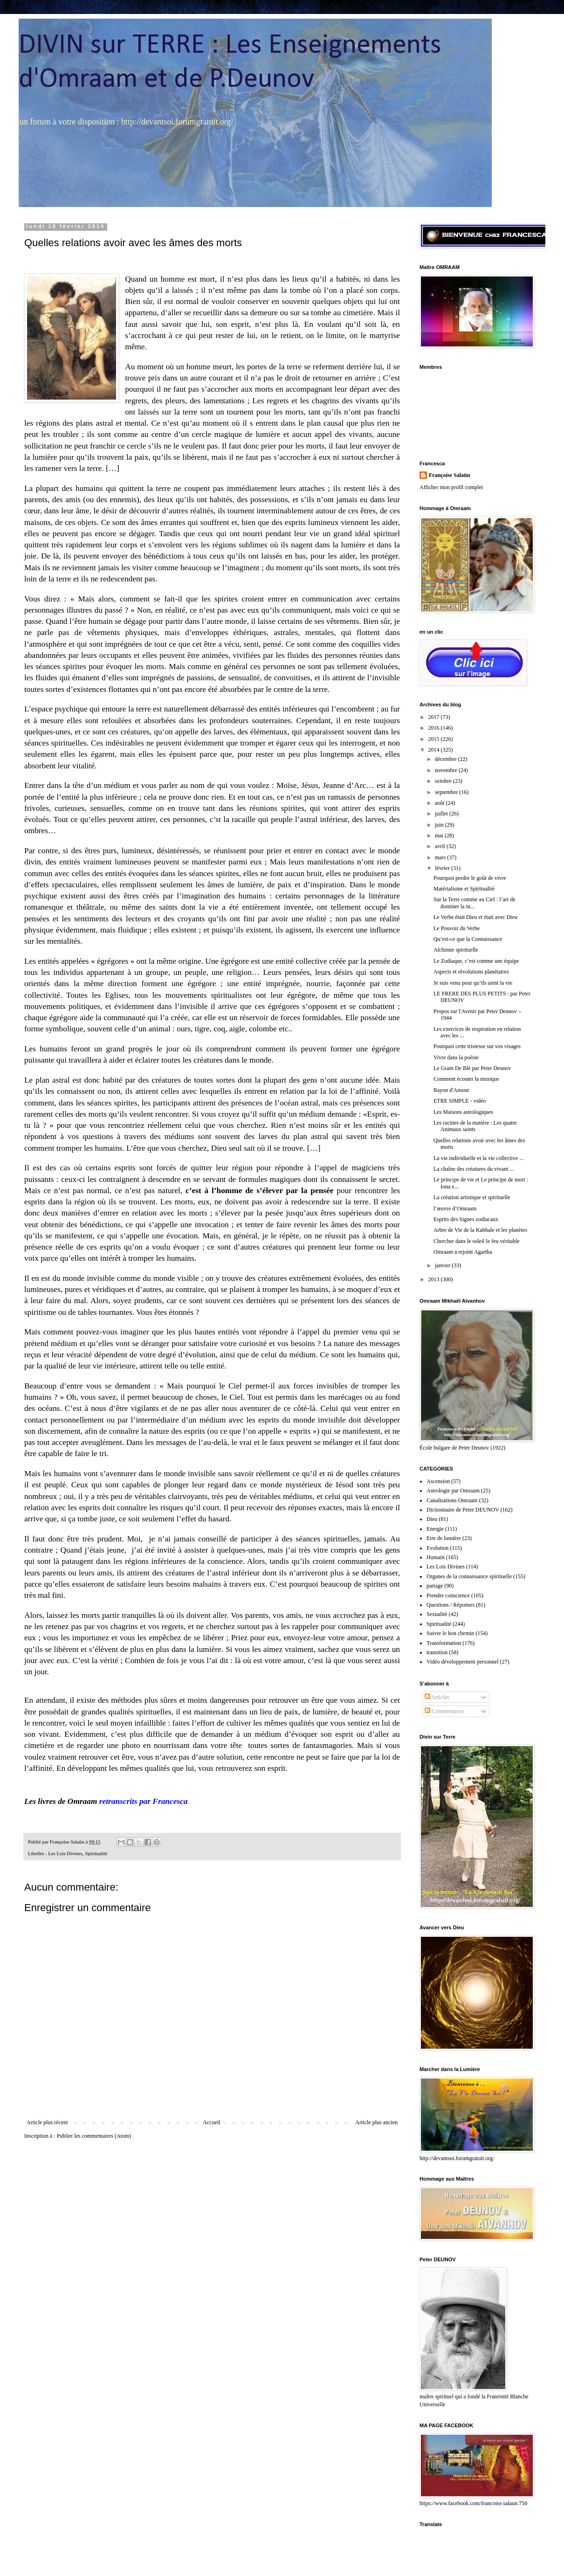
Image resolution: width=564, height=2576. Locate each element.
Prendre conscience (448, 1595)
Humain (435, 1557)
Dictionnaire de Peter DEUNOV (462, 1509)
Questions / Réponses (450, 1605)
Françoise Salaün (449, 475)
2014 (434, 749)
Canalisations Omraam (452, 1500)
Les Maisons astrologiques (463, 1112)
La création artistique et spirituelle (471, 1197)
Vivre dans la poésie (456, 1057)
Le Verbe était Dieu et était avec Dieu (475, 917)
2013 (434, 1279)
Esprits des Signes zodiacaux (465, 1219)
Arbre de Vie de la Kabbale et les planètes (480, 1230)
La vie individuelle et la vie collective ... (478, 1158)
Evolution (437, 1548)
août (440, 803)
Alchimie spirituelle (455, 949)
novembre (447, 770)
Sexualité (436, 1614)
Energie (435, 1529)
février (443, 868)
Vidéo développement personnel (462, 1661)
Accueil (211, 2122)
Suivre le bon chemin (450, 1633)
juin (440, 825)
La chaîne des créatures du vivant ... (473, 1169)
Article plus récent (47, 2122)
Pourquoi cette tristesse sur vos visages (477, 1046)
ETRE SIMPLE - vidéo (459, 1101)
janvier (443, 1265)
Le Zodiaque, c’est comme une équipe (476, 961)
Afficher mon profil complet (451, 487)
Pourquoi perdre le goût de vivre (469, 878)
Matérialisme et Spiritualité (464, 888)
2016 (434, 728)
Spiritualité (96, 1853)
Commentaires (444, 1711)
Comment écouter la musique (466, 1079)
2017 (434, 717)
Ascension (438, 1481)
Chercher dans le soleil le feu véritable (476, 1241)
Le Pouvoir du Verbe (456, 928)
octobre (444, 781)
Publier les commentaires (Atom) (94, 2136)
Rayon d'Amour (451, 1090)
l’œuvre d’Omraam (454, 1208)
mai (440, 835)
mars (441, 857)
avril (441, 846)
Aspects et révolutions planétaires (471, 971)
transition (436, 1652)
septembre (447, 792)
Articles (437, 1697)
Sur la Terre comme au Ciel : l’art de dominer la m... (474, 902)
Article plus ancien (376, 2122)
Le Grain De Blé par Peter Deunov (472, 1068)
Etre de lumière (443, 1538)
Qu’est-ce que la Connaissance (467, 939)
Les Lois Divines (65, 1853)
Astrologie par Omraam (453, 1490)
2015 (434, 739)
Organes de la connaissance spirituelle (469, 1576)
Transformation (443, 1643)
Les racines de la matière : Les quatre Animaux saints (475, 1126)
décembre (446, 759)
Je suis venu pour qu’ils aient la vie (472, 983)
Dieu (431, 1519)
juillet (442, 813)
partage (434, 1585)
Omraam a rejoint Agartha (462, 1252)
